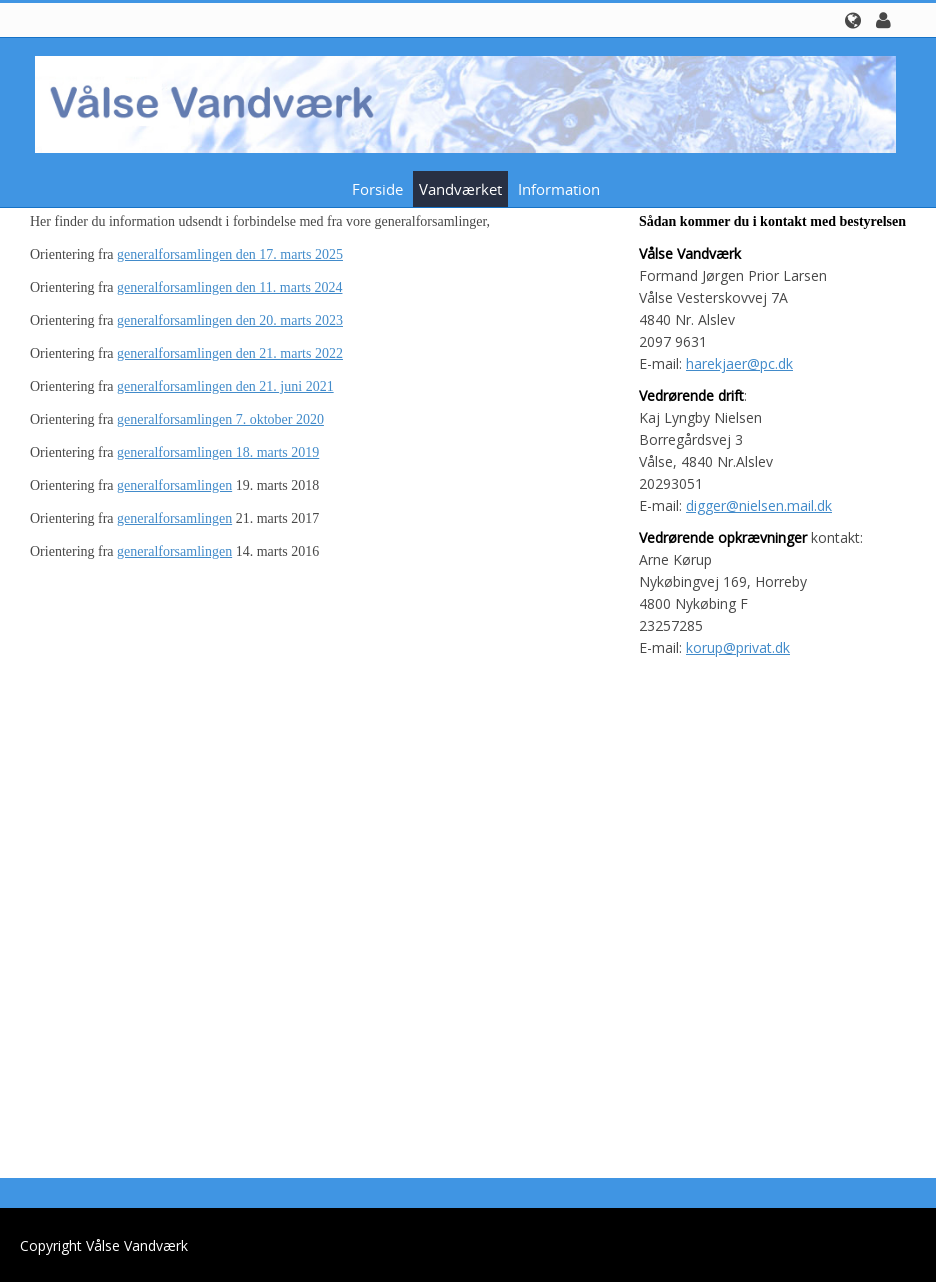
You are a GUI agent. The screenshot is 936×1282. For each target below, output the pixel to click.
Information (559, 189)
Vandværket (460, 189)
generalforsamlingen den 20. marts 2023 (230, 320)
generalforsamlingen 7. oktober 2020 (220, 419)
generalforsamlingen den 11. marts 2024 (229, 287)
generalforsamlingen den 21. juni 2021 (225, 386)
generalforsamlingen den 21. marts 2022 (230, 353)
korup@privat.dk (738, 647)
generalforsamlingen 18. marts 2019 (218, 452)
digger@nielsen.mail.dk (759, 505)
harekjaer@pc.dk (739, 363)
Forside (377, 189)
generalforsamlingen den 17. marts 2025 (230, 254)
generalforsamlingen (174, 485)
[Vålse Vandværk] (460, 102)
